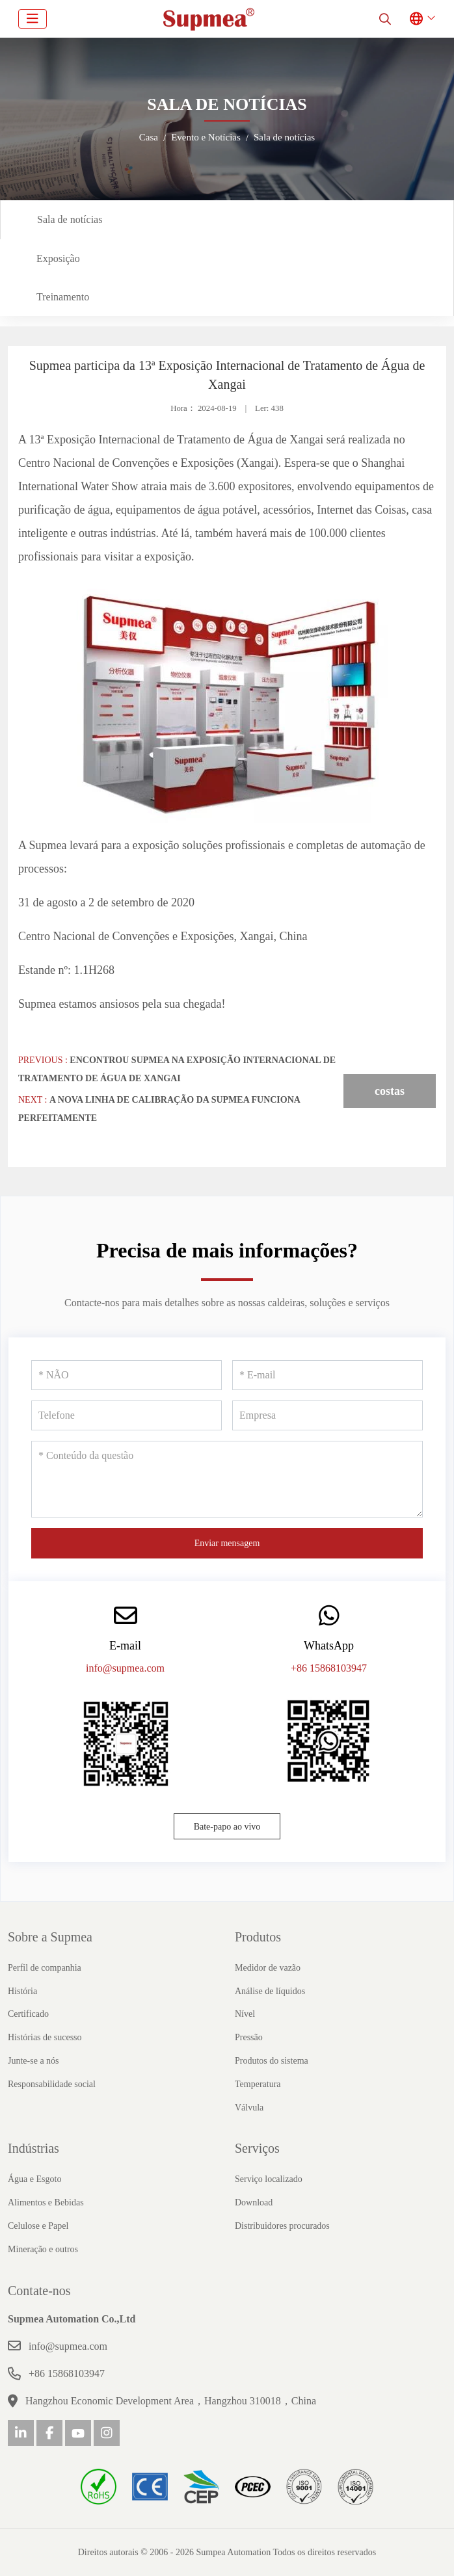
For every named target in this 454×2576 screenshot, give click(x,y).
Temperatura (258, 2084)
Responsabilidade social (52, 2084)
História (22, 1991)
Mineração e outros (43, 2249)
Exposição (58, 258)
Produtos (258, 1937)
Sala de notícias (69, 219)
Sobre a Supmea (50, 1937)
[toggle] (32, 19)
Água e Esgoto (34, 2179)
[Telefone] (126, 1415)
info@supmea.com (125, 1668)
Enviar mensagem (227, 1543)
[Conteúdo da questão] (227, 1479)
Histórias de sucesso (45, 2037)
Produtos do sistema (271, 2061)
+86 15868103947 (329, 1668)
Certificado (28, 2014)
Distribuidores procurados (282, 2226)
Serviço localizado (268, 2179)
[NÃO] (126, 1375)
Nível (245, 2014)
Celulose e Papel (38, 2226)
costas (390, 1090)
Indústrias (33, 2148)
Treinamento (62, 296)
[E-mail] (327, 1375)
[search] (385, 18)
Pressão (249, 2037)
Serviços (257, 2148)
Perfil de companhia (44, 1968)
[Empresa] (327, 1415)
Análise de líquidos (270, 1991)
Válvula (249, 2107)
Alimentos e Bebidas (46, 2202)
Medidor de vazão (267, 1968)
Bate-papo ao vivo (227, 1827)
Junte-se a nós (33, 2061)
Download (254, 2202)
